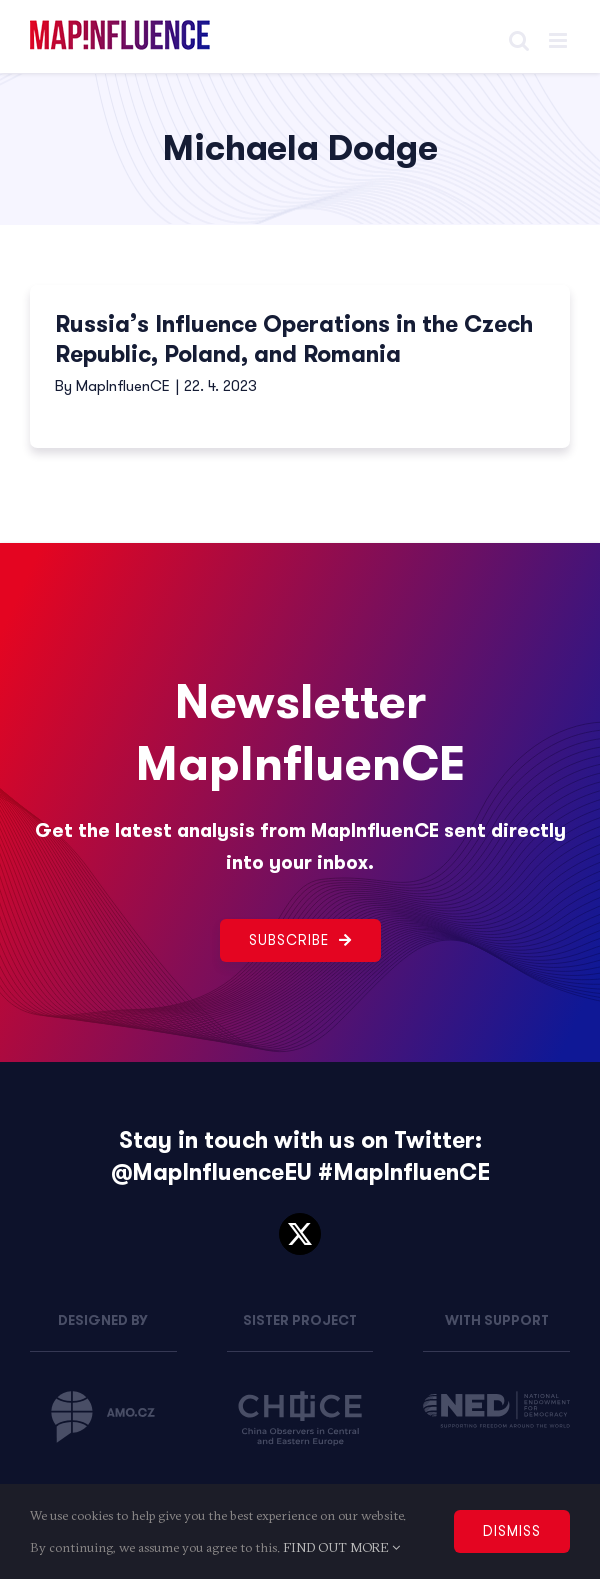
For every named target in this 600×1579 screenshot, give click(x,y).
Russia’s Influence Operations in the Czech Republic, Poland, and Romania (294, 339)
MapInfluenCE (123, 386)
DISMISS (512, 1531)
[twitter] (300, 1234)
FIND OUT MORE (341, 1547)
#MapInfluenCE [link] (404, 1172)
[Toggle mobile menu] (559, 40)
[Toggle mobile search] (519, 40)
